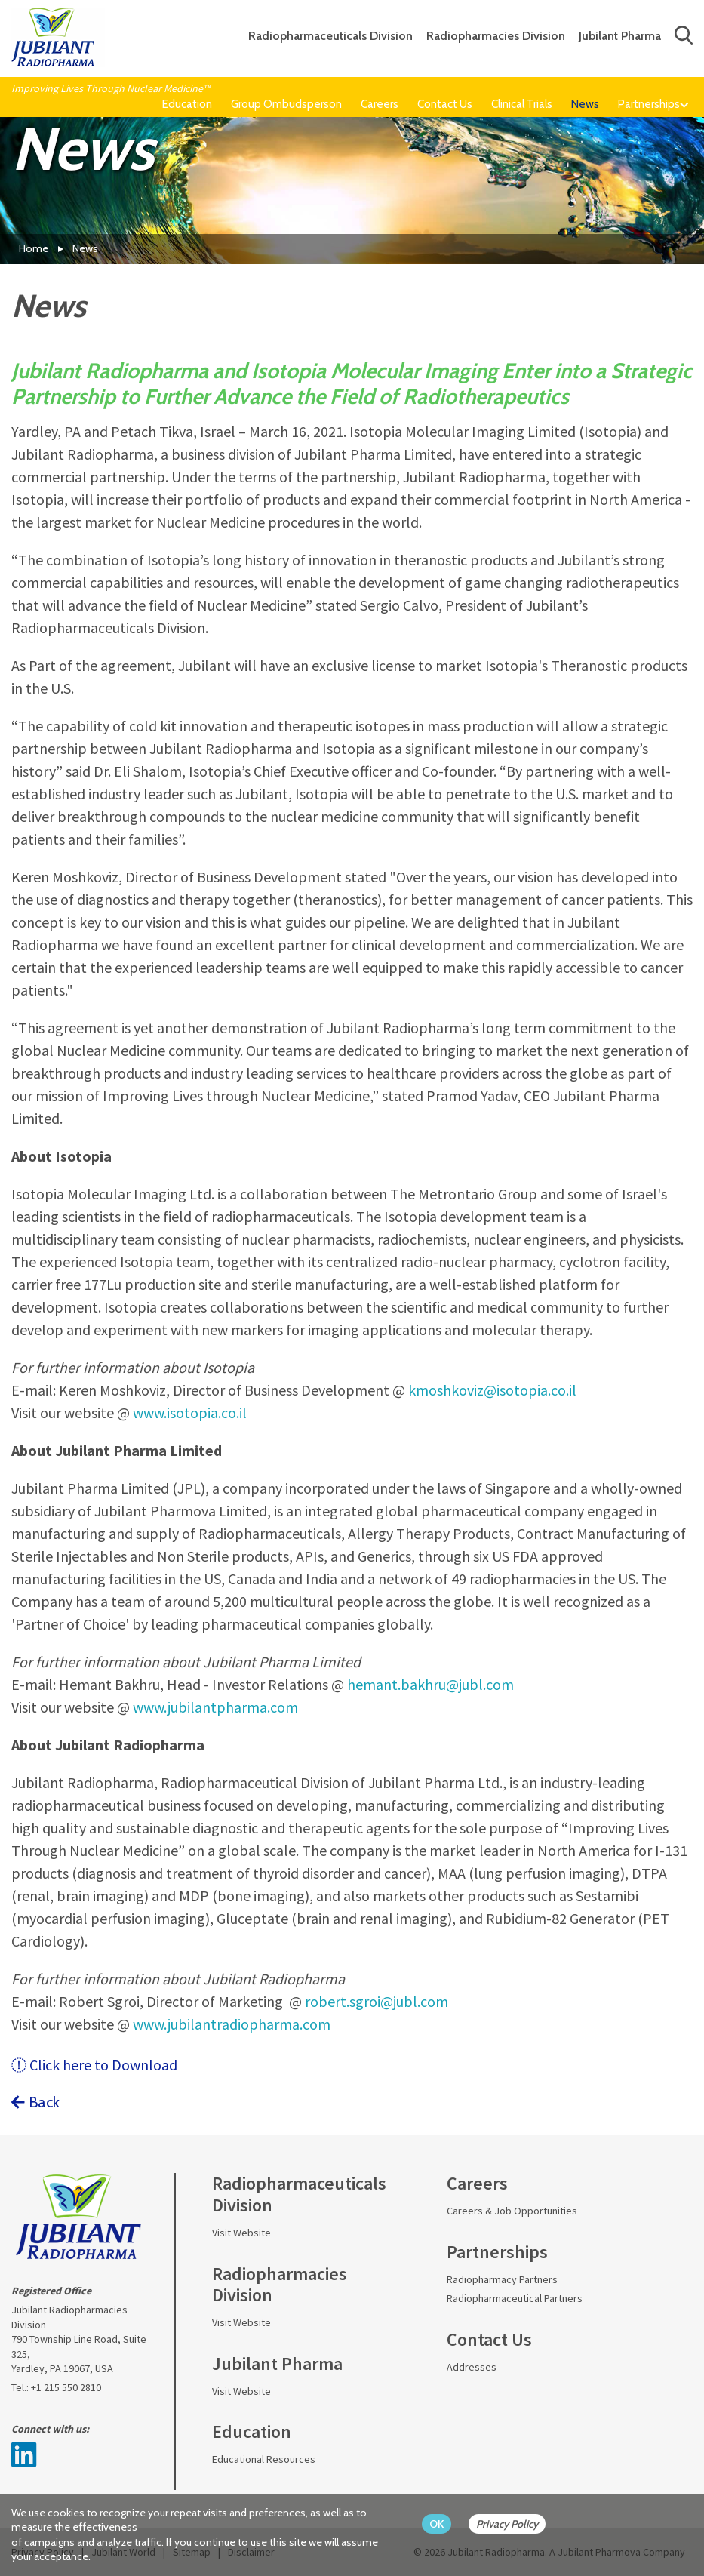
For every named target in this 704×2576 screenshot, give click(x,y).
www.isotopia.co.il (190, 1412)
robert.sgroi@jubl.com (376, 2001)
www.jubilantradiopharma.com (231, 2023)
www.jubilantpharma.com (215, 1706)
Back (35, 2102)
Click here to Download (94, 2064)
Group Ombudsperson (286, 104)
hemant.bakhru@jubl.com (430, 1684)
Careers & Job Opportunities (512, 2210)
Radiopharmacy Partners (502, 2279)
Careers (379, 104)
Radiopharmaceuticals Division (330, 36)
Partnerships (649, 104)
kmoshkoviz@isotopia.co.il (492, 1389)
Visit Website (241, 2232)
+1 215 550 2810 (66, 2387)
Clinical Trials (521, 104)
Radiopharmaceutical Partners (515, 2298)
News (585, 104)
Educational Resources (263, 2459)
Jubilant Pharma (620, 36)
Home (33, 248)
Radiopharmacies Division (495, 36)
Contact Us (444, 104)
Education (187, 104)
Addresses (471, 2367)
